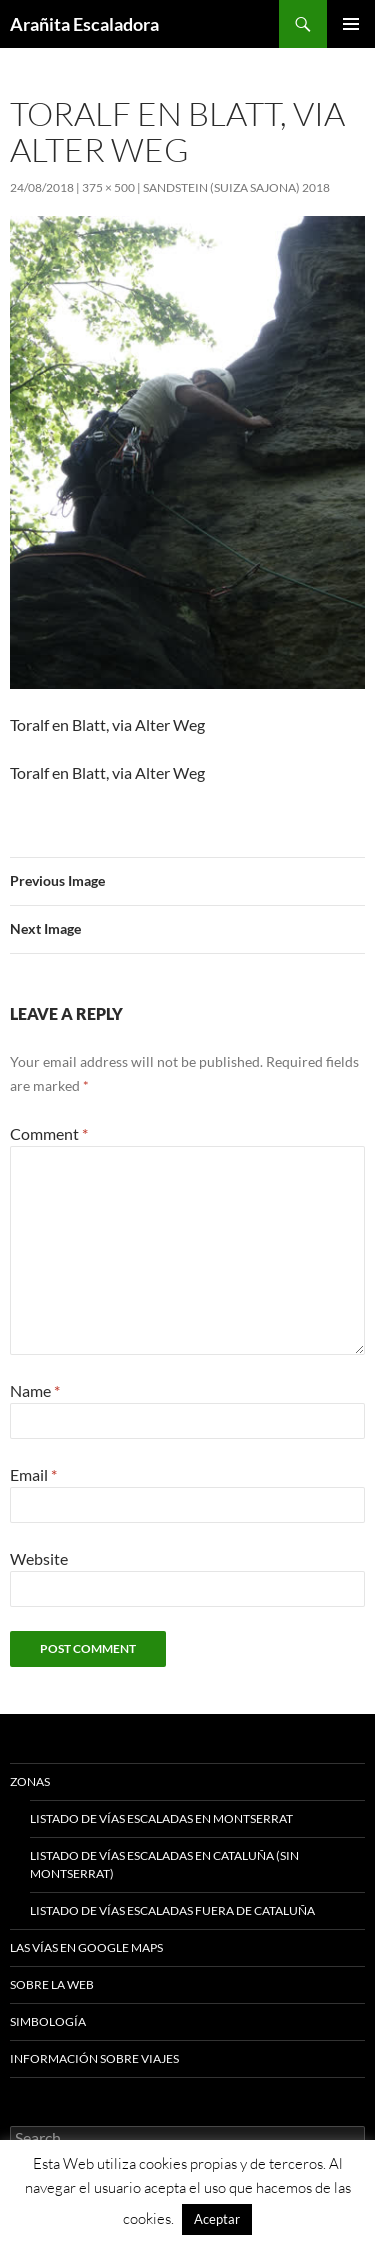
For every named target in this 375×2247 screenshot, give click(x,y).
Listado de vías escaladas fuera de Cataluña (172, 1910)
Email (33, 1474)
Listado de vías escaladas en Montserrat (161, 1818)
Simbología (48, 2021)
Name (35, 1390)
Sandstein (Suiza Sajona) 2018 (236, 187)
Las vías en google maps (86, 1947)
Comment (49, 1133)
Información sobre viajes (94, 2058)
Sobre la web (52, 1984)
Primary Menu (351, 24)
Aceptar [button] (217, 2219)
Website (39, 1558)
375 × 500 (108, 187)
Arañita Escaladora (84, 24)
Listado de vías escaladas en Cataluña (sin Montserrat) (164, 1864)
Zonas (30, 1781)
